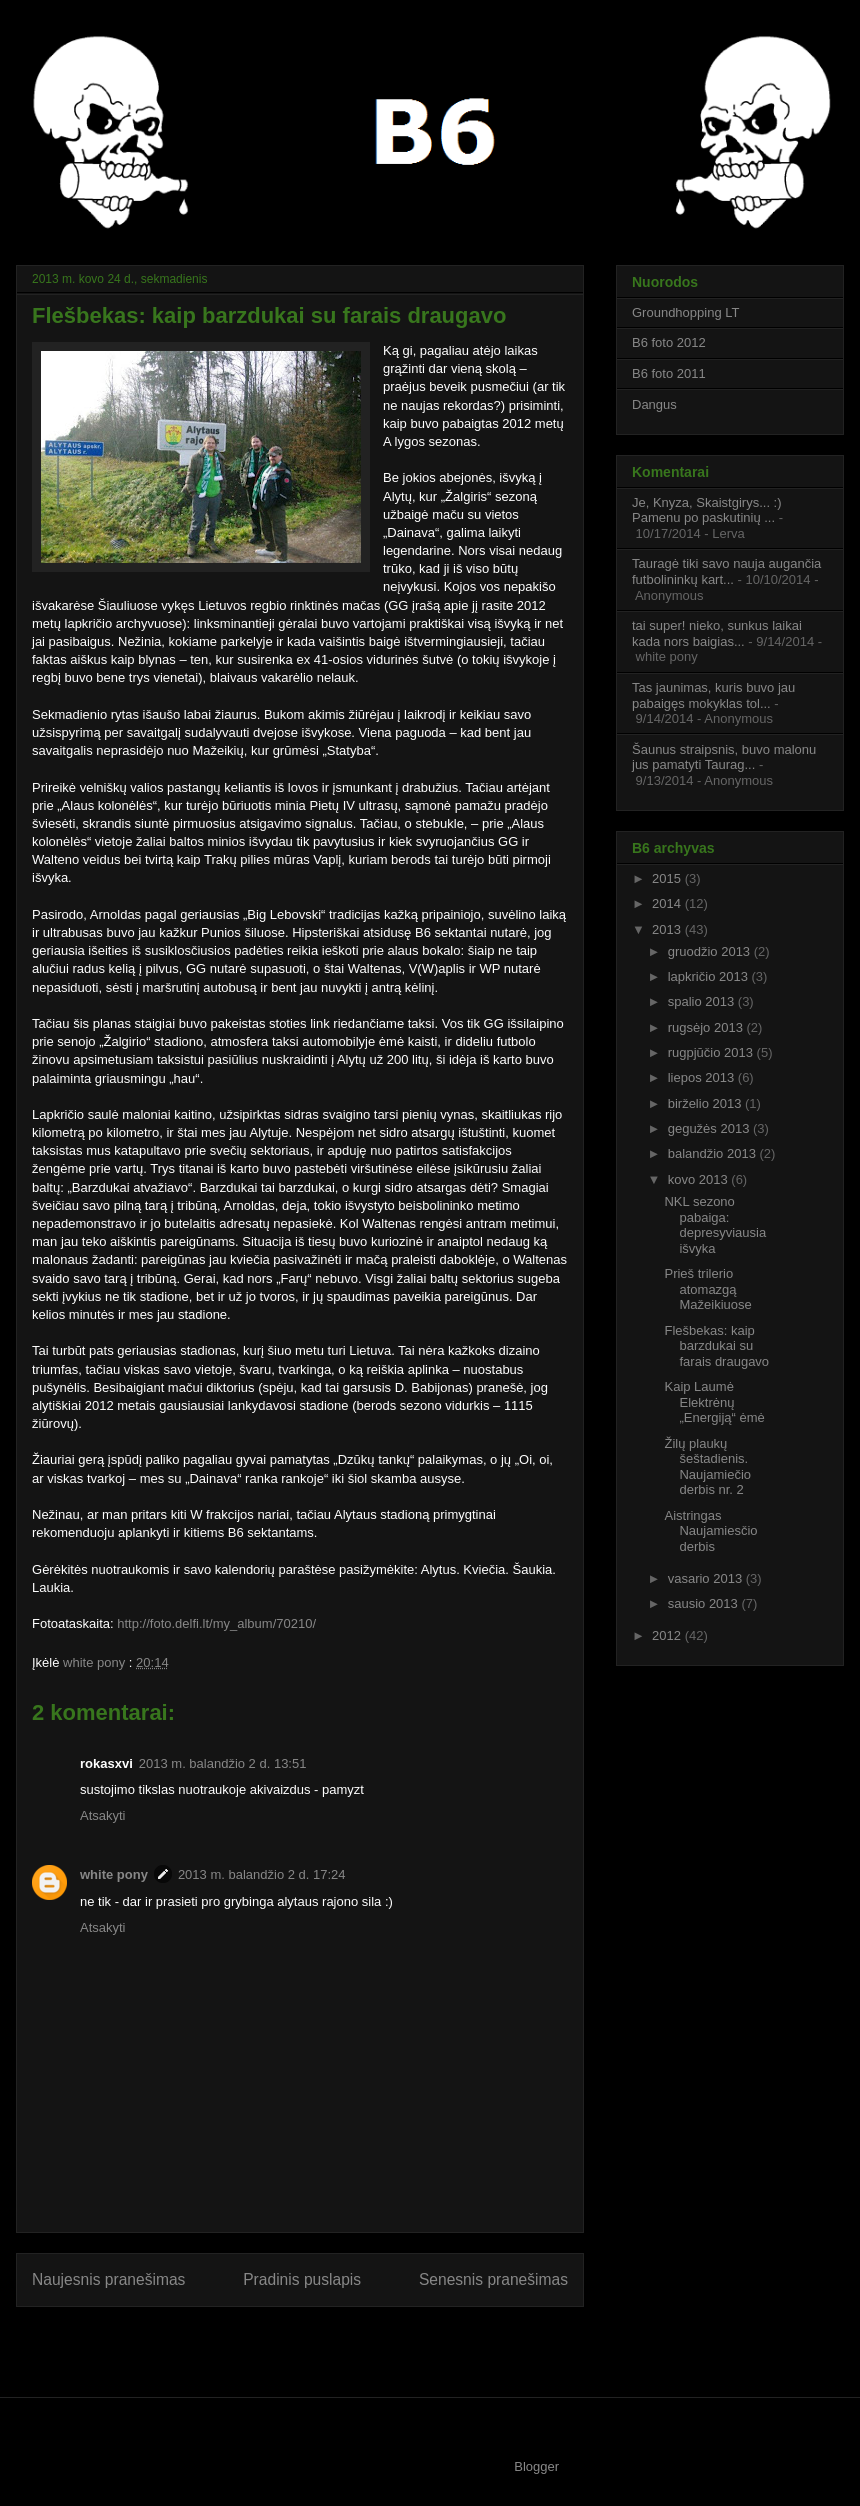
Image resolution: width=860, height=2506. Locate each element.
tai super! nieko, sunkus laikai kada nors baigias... (717, 633)
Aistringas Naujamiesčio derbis (710, 1531)
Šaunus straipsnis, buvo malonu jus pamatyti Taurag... (724, 757)
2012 (668, 1635)
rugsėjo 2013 (707, 1027)
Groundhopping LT (685, 312)
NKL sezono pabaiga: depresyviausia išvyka (715, 1225)
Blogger (536, 2466)
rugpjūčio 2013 (712, 1052)
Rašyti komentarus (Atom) (340, 2344)
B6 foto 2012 (669, 342)
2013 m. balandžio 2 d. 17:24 (262, 1874)
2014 (668, 903)
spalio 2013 (703, 1001)
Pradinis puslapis (302, 2279)
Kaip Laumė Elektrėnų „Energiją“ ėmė (714, 1402)
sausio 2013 (705, 1603)
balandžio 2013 (714, 1153)
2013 (668, 929)
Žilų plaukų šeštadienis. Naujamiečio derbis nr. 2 (707, 1467)
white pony (96, 1662)
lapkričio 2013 (710, 976)
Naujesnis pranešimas (108, 2279)
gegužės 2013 (710, 1128)
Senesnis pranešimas (493, 2279)
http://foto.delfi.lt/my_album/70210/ (216, 1623)
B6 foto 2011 (669, 373)
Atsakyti (103, 1815)
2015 (668, 878)
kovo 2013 (700, 1179)
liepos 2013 (703, 1077)
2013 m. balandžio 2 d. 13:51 (223, 1763)
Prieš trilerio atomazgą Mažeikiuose (707, 1289)
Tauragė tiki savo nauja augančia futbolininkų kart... (726, 571)
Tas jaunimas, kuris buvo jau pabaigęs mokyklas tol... (713, 695)
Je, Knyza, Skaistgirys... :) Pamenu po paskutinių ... (707, 510)
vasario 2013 (707, 1578)
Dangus (654, 404)
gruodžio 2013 (711, 951)
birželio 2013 (706, 1103)
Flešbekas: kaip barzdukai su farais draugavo (716, 1346)
